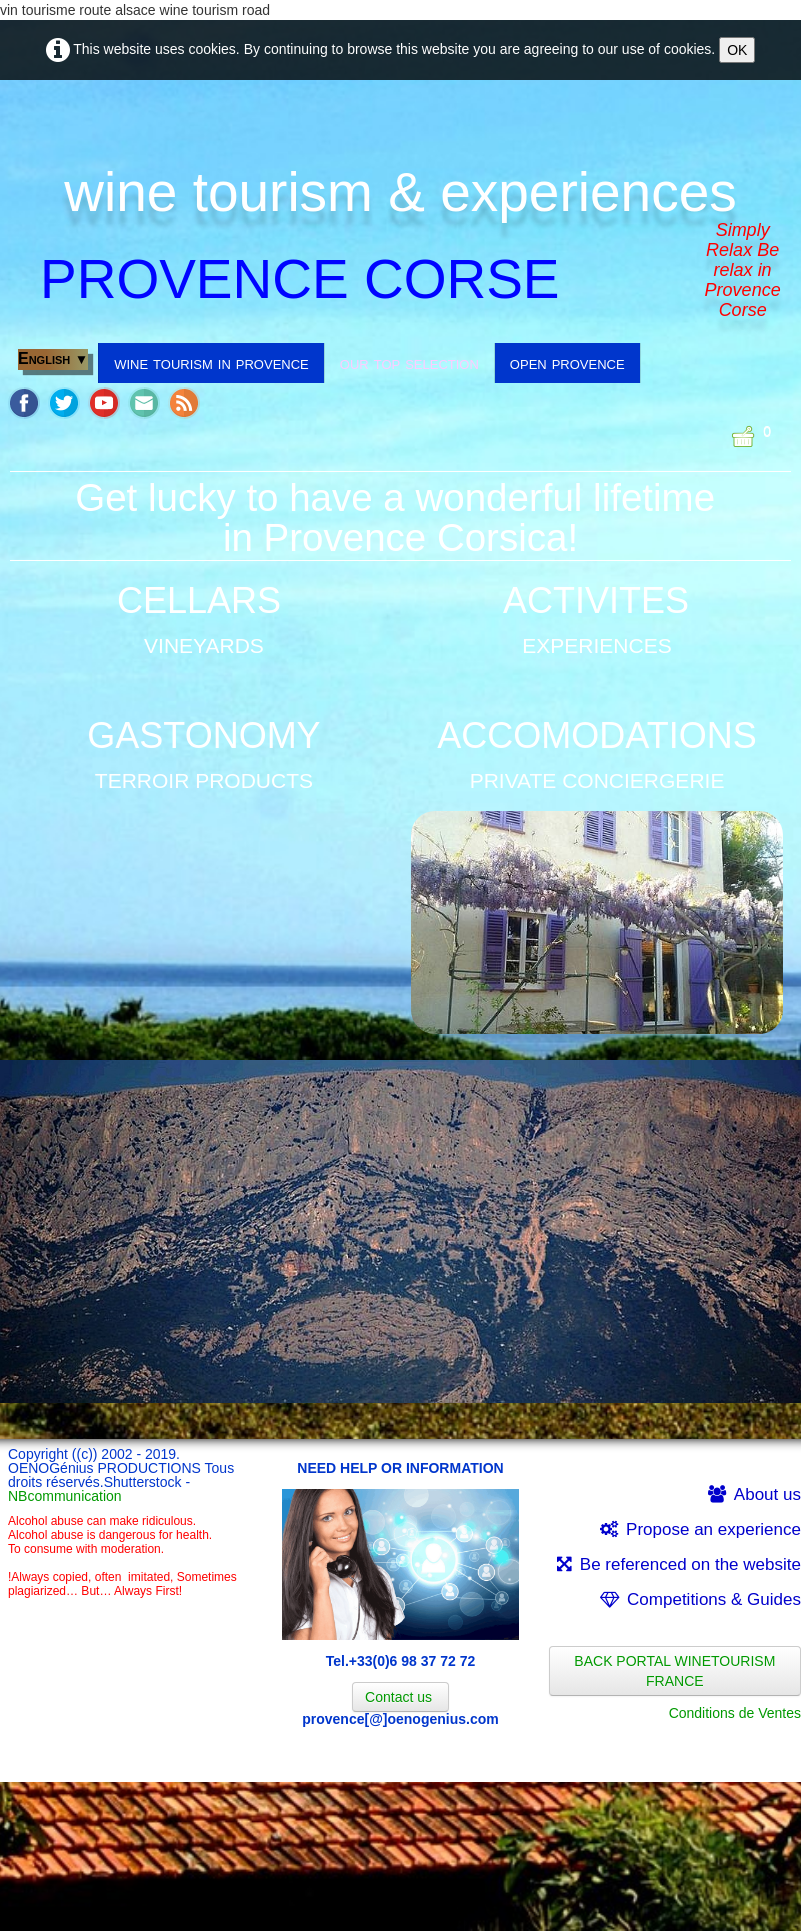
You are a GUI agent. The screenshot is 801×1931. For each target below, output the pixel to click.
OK (737, 50)
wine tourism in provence (211, 363)
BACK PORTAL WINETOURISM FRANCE (674, 1671)
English (53, 358)
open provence (567, 363)
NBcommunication (65, 1496)
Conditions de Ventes (735, 1713)
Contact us (400, 1697)
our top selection (409, 363)
